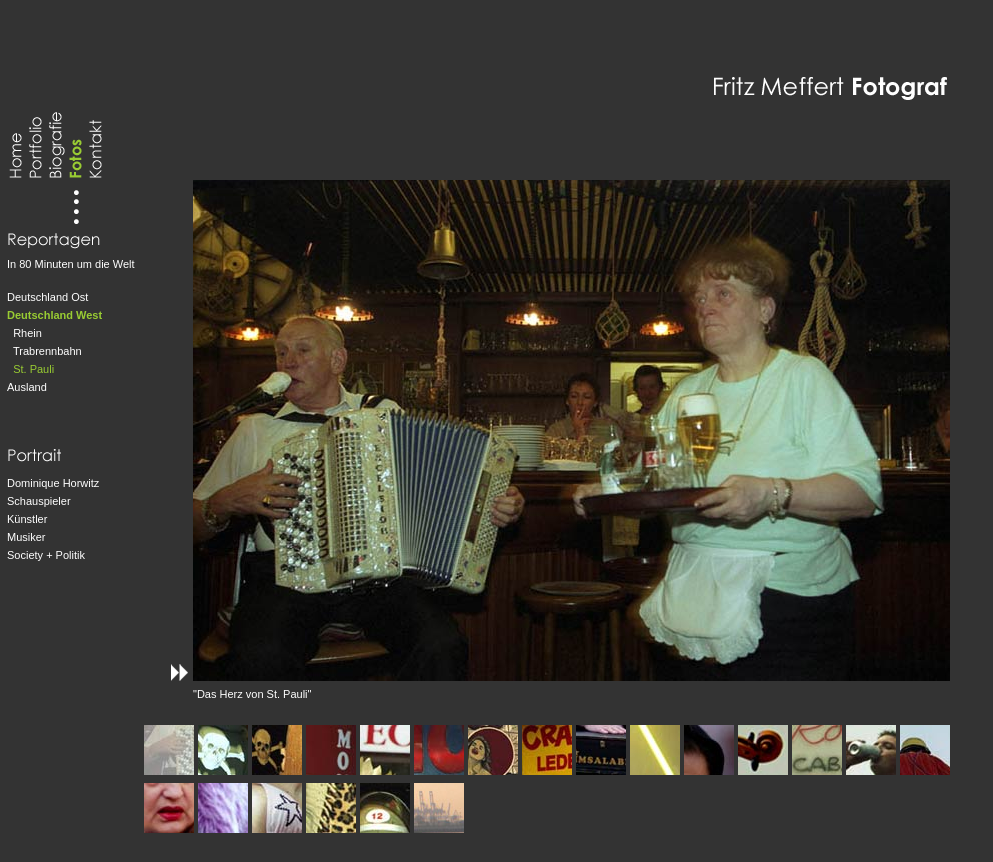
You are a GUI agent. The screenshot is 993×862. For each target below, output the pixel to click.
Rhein (27, 333)
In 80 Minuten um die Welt (71, 264)
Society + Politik (46, 555)
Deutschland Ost (47, 297)
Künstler (27, 519)
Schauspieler (39, 501)
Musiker (26, 537)
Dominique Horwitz (53, 483)
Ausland (27, 387)
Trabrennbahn (47, 351)
